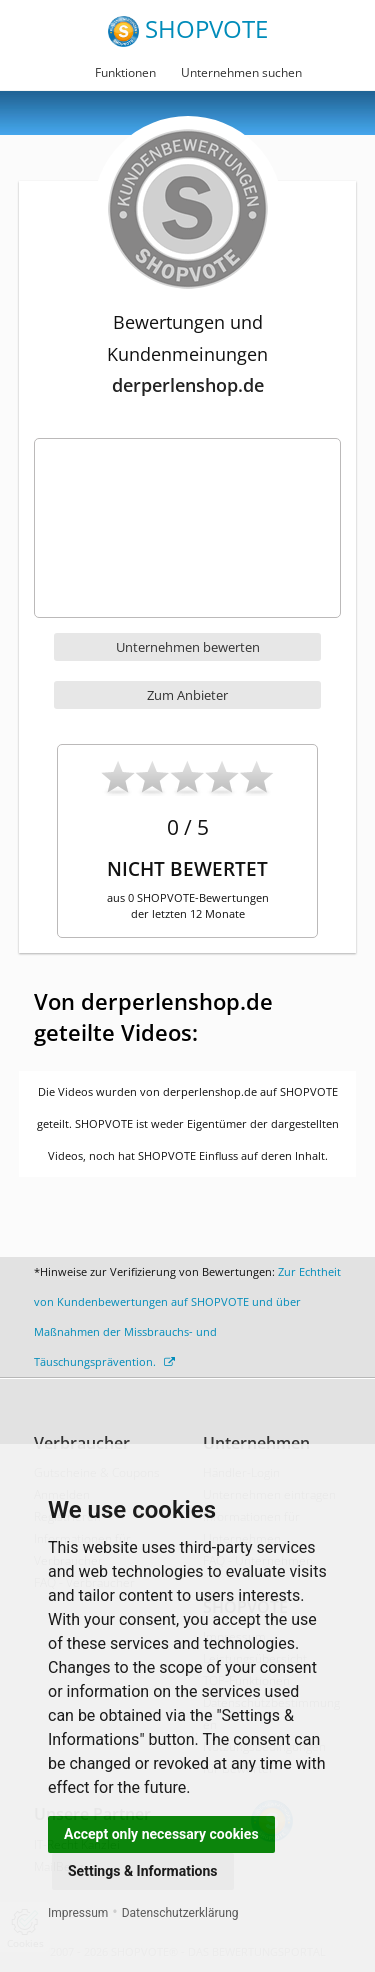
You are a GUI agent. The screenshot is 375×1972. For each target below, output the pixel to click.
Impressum (78, 1913)
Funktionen (125, 72)
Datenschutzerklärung (180, 1913)
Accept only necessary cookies (161, 1834)
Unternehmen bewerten (188, 647)
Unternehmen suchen (241, 72)
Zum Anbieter (187, 695)
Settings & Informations (143, 1871)
